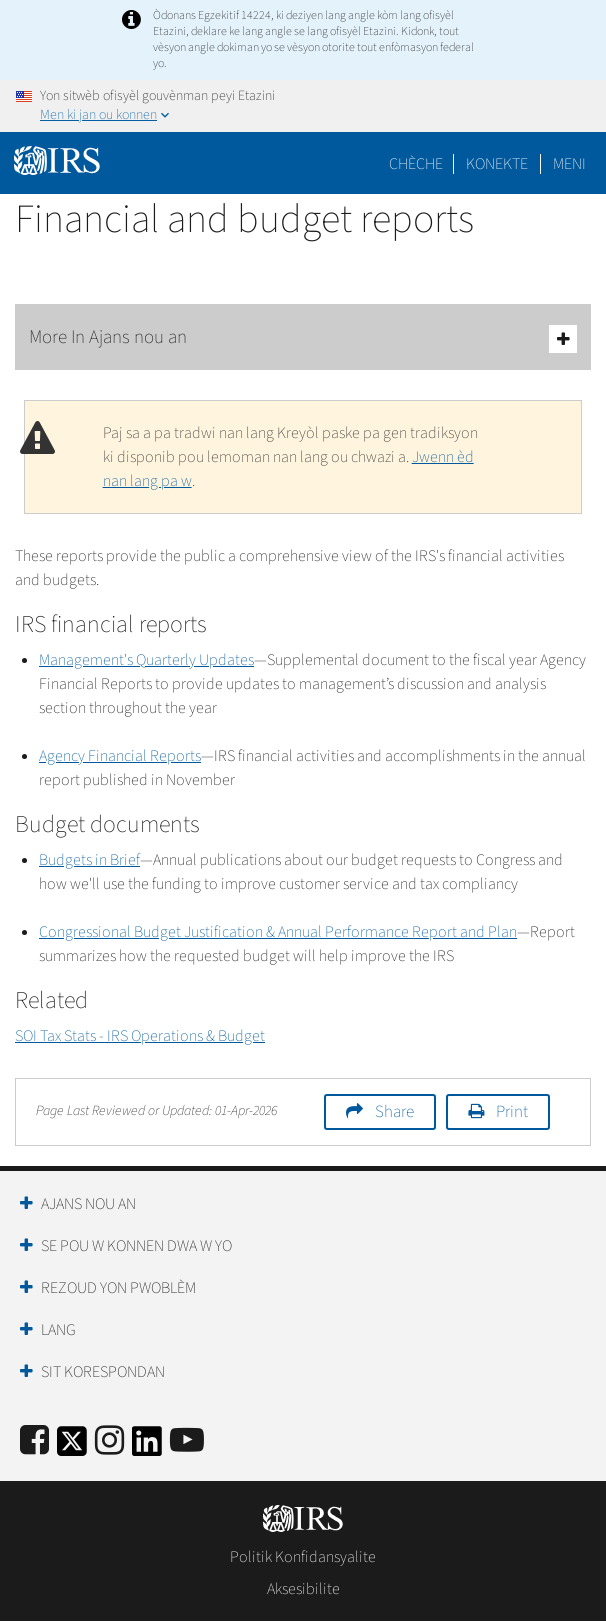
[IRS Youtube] (187, 1441)
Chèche (416, 164)
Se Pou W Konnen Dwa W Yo (136, 1246)
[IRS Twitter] (72, 1447)
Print (512, 1112)
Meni (569, 164)
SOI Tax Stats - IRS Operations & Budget (140, 1036)
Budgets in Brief (89, 860)
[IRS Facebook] (34, 1441)
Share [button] (394, 1112)
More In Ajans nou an (303, 338)
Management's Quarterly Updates (146, 660)
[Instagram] (109, 1441)
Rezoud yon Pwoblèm (118, 1288)
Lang (58, 1330)
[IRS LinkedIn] (147, 1447)
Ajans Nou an (88, 1204)
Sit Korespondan (103, 1372)
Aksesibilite (303, 1589)
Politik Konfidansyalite (303, 1557)
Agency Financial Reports (120, 756)
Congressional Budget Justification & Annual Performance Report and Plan (278, 932)
